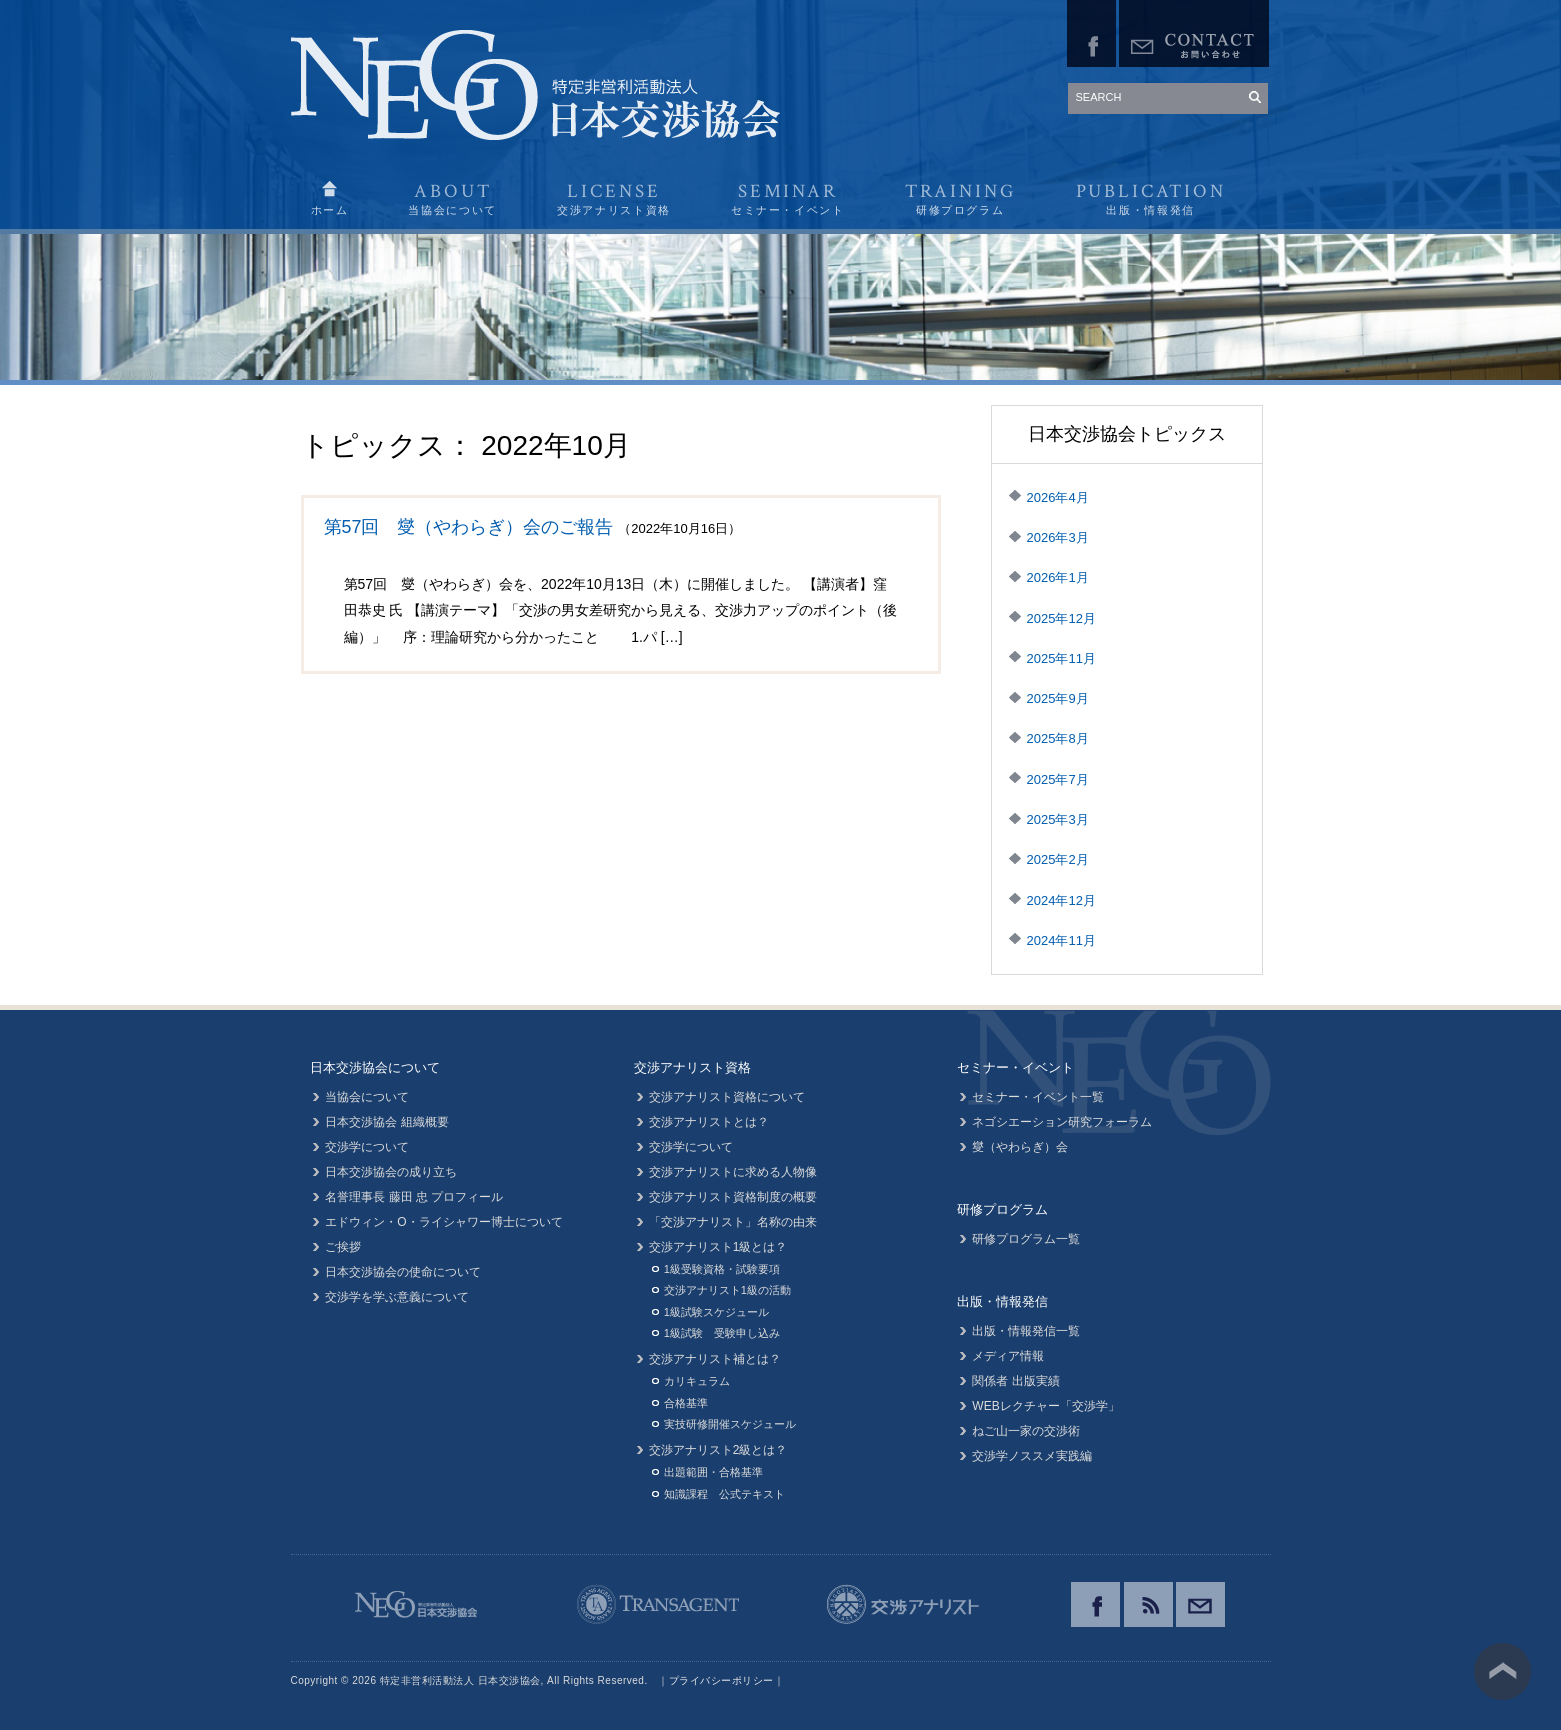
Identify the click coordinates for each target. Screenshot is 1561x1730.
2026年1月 (1058, 577)
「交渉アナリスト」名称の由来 (733, 1222)
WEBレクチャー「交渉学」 (1045, 1406)
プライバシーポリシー (721, 1680)
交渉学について (368, 1147)
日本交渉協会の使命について (404, 1272)
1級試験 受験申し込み (722, 1333)
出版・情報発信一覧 (1026, 1331)
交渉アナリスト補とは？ (715, 1359)
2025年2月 (1058, 859)
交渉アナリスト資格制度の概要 (733, 1197)
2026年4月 (1058, 497)
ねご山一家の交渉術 (1026, 1431)
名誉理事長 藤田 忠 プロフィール (415, 1197)
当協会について (368, 1097)
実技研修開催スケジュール (730, 1424)
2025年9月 (1058, 698)
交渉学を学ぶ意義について (398, 1297)
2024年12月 (1061, 900)
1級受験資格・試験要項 (722, 1269)
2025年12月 (1061, 618)
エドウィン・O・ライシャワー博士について (444, 1222)
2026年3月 (1058, 537)
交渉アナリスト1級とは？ (718, 1247)
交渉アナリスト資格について (727, 1097)
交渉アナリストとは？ (709, 1122)
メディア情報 (1008, 1356)
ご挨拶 (344, 1247)
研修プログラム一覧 (1026, 1239)
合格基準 (686, 1403)
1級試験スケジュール (716, 1312)
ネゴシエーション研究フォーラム (1062, 1122)
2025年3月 (1058, 819)
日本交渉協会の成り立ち (392, 1172)
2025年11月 (1061, 658)
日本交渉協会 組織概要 (387, 1122)
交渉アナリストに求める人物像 (733, 1172)
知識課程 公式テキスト (724, 1494)
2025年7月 (1058, 779)
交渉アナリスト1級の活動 (727, 1290)
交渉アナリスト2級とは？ (718, 1450)
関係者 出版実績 (1015, 1381)
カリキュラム (697, 1381)
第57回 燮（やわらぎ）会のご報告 (469, 527)
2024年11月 (1061, 940)
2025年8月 (1058, 738)
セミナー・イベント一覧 (1038, 1097)
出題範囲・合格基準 (713, 1472)
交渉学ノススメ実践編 (1032, 1456)
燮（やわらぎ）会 (1020, 1147)
